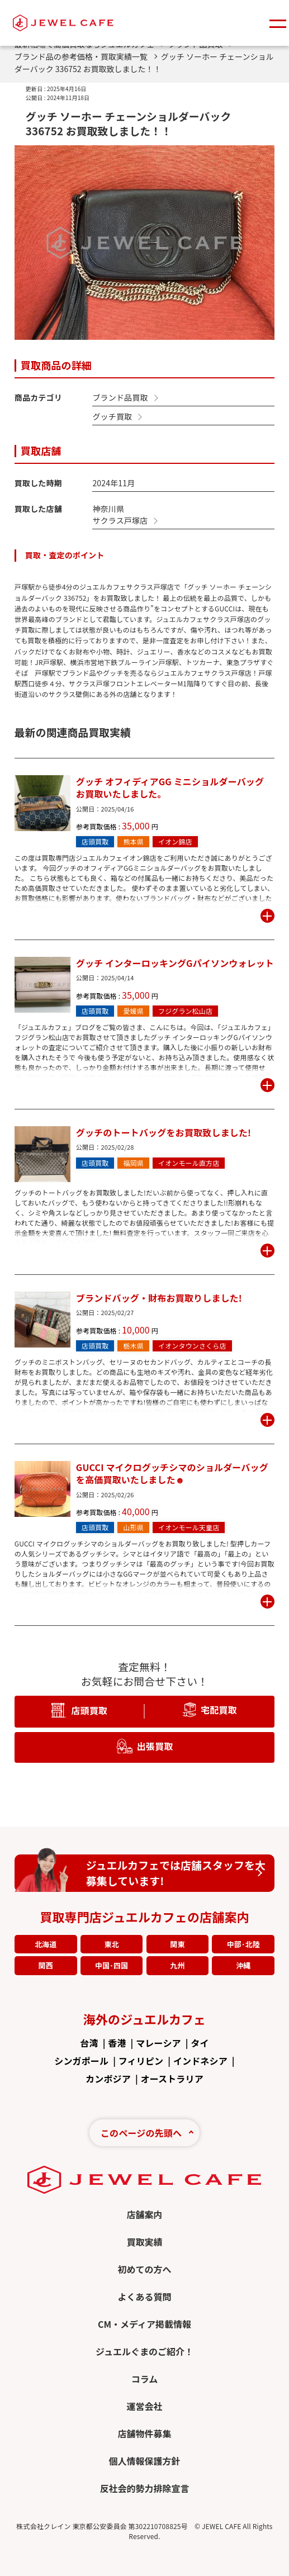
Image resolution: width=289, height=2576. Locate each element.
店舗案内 (144, 2214)
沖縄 (243, 1965)
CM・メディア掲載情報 (144, 2324)
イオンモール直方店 (188, 1163)
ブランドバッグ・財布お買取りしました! (159, 1298)
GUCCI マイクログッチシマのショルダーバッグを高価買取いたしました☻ (172, 1473)
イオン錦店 (175, 841)
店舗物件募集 (144, 2433)
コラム (144, 2378)
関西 (46, 1965)
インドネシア (200, 2060)
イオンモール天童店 (188, 1527)
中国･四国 (111, 1965)
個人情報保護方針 (144, 2461)
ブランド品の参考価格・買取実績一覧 (86, 56)
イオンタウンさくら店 (192, 1345)
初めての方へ (144, 2269)
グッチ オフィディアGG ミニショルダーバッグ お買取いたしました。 (170, 787)
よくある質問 (144, 2296)
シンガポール (81, 2060)
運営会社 (144, 2406)
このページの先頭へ (141, 2132)
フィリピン (141, 2060)
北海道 (45, 1944)
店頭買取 (95, 841)
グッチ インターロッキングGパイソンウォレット (175, 963)
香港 (117, 2043)
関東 (177, 1944)
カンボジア (108, 2078)
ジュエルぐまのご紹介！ (144, 2351)
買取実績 (144, 2241)
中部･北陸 (243, 1944)
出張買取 (155, 1745)
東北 (111, 1944)
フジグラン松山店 (185, 1011)
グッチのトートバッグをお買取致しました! (163, 1132)
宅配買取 (219, 1709)
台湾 (89, 2043)
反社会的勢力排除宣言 (144, 2488)
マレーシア (158, 2043)
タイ (200, 2043)
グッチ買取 (112, 416)
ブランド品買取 (120, 397)
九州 (177, 1965)
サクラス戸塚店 (120, 520)
